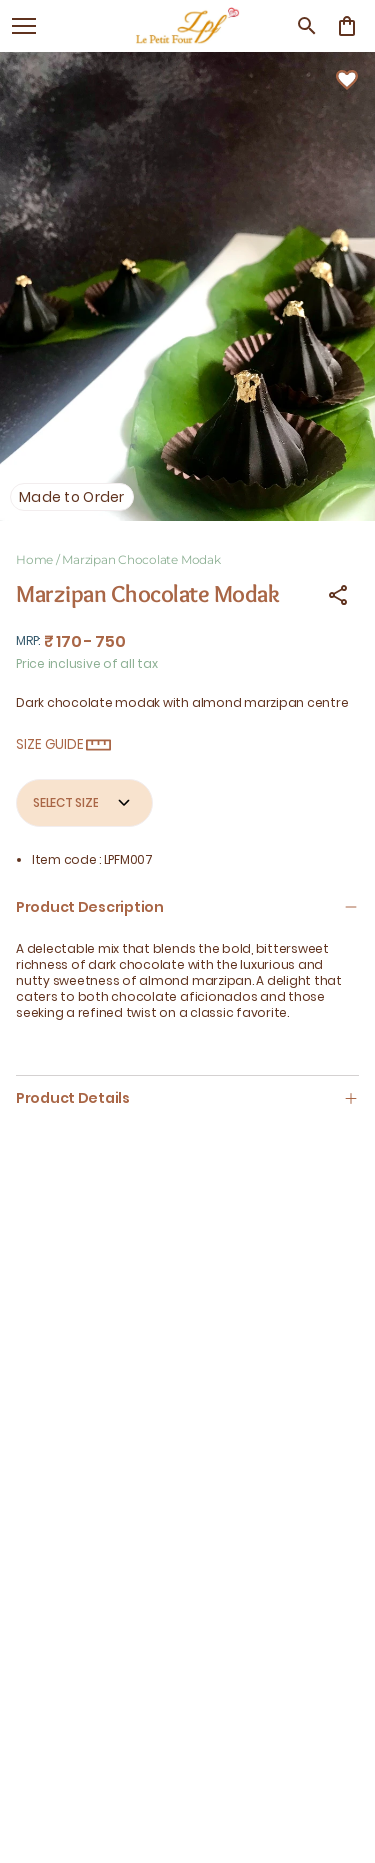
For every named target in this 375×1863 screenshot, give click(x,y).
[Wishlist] (347, 80)
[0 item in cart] (347, 26)
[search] (307, 26)
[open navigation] (24, 26)
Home (34, 559)
